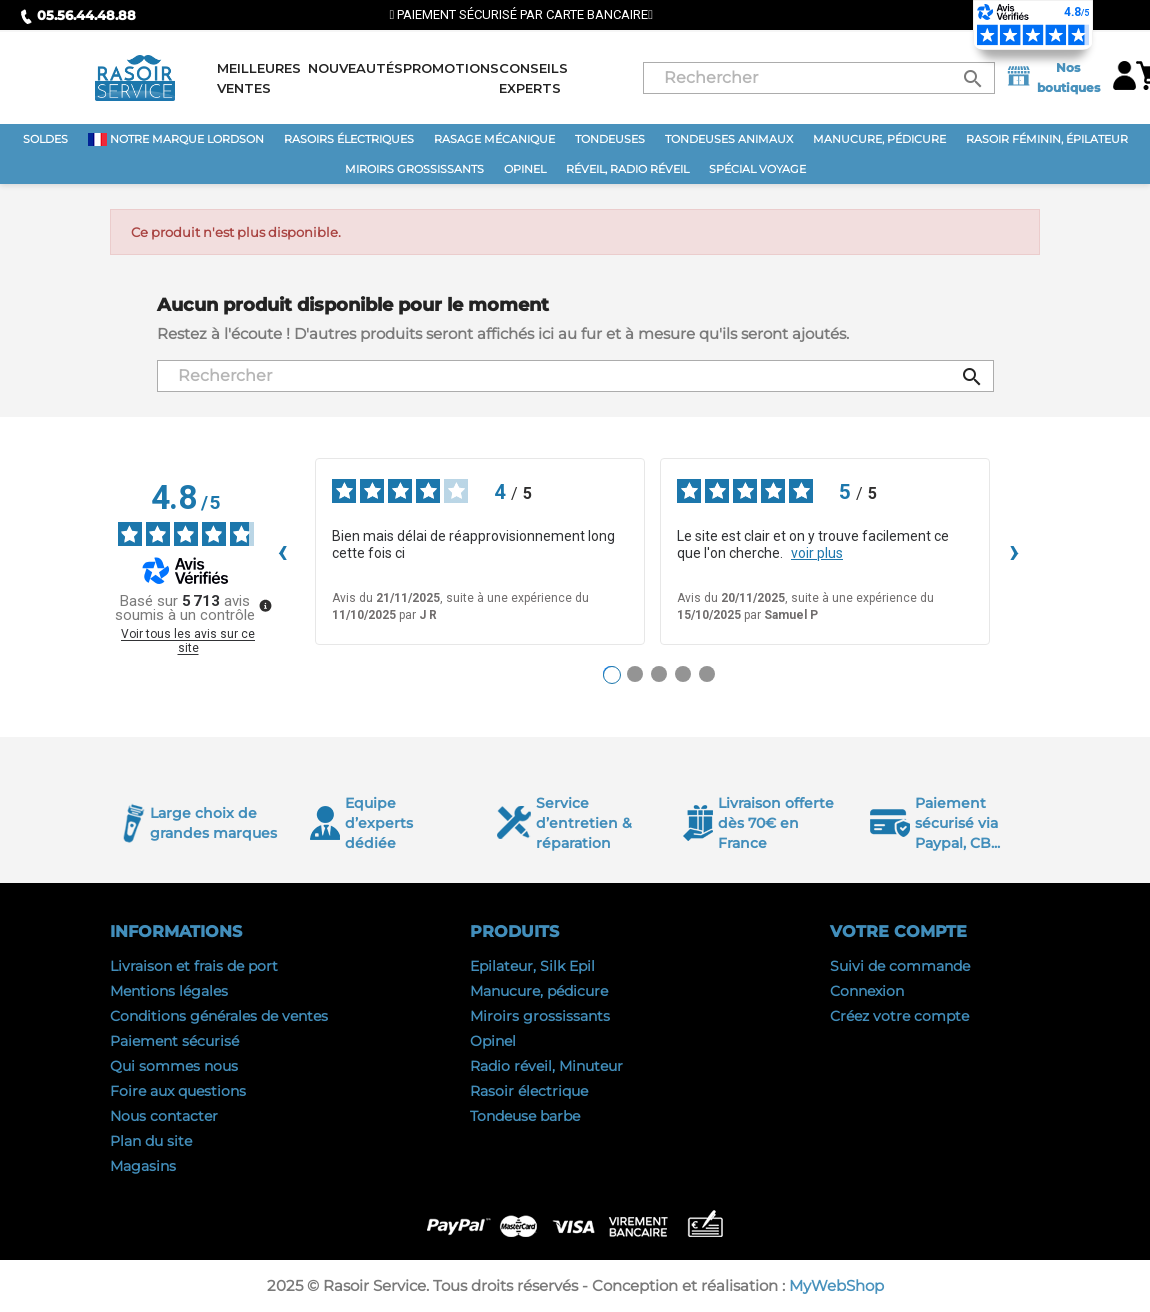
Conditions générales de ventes (219, 1016)
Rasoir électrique (529, 1091)
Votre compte (898, 931)
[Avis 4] (683, 674)
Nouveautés (355, 68)
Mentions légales (169, 991)
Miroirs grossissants (540, 1016)
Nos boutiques (1052, 77)
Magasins (143, 1166)
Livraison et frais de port (194, 966)
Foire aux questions (178, 1091)
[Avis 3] (659, 674)
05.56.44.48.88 (78, 15)
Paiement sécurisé (174, 1041)
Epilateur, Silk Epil (532, 966)
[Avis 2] (635, 674)
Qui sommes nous (174, 1066)
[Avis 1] (612, 675)
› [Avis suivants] (1014, 550)
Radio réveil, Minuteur (546, 1066)
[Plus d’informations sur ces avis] (264, 604)
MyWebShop (836, 1285)
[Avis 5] (707, 674)
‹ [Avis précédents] (282, 550)
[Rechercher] (819, 78)
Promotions (451, 68)
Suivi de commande (900, 966)
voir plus (817, 553)
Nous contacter (164, 1116)
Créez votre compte (899, 1016)
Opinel (493, 1041)
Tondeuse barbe (525, 1116)
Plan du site (151, 1141)
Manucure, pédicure (539, 991)
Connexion (867, 991)
